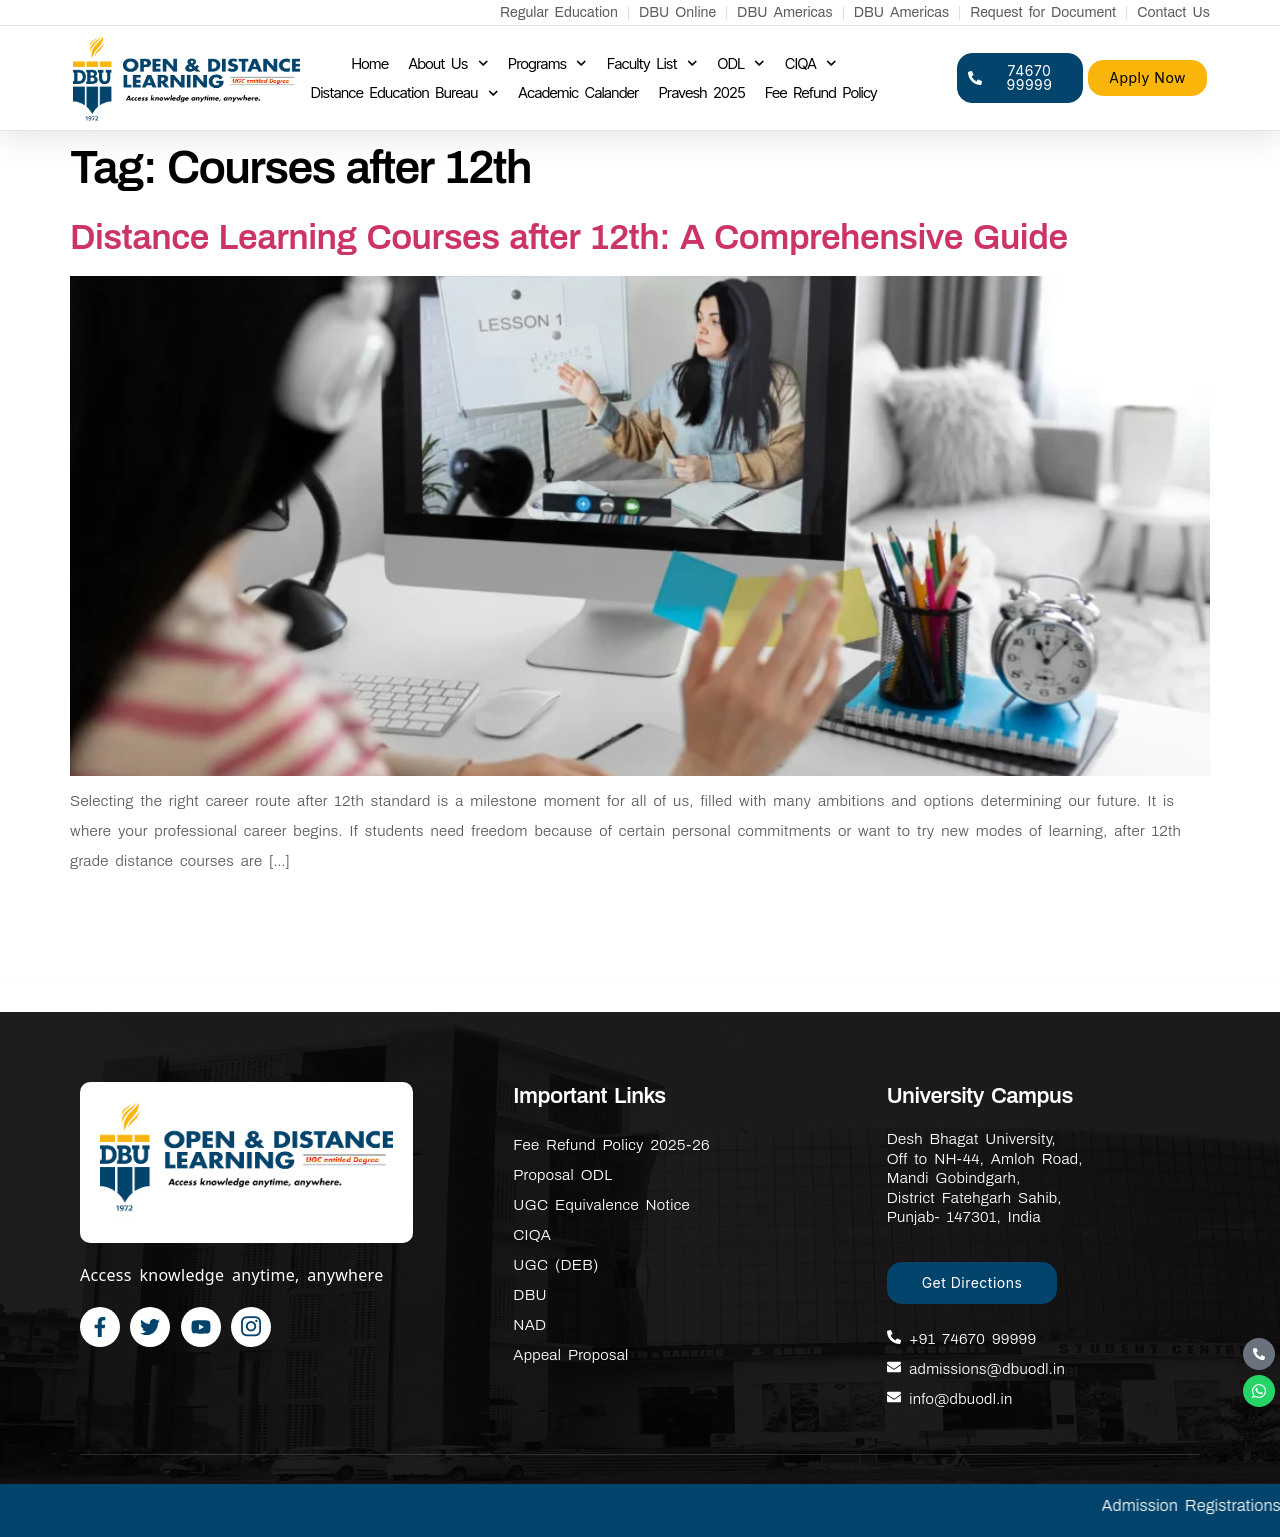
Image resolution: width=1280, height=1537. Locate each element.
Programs (547, 64)
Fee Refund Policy (821, 92)
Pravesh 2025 (702, 92)
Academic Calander (578, 92)
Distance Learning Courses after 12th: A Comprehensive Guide (569, 237)
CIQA (811, 64)
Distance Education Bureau (404, 93)
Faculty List (652, 64)
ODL (741, 64)
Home (369, 63)
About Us (448, 64)
